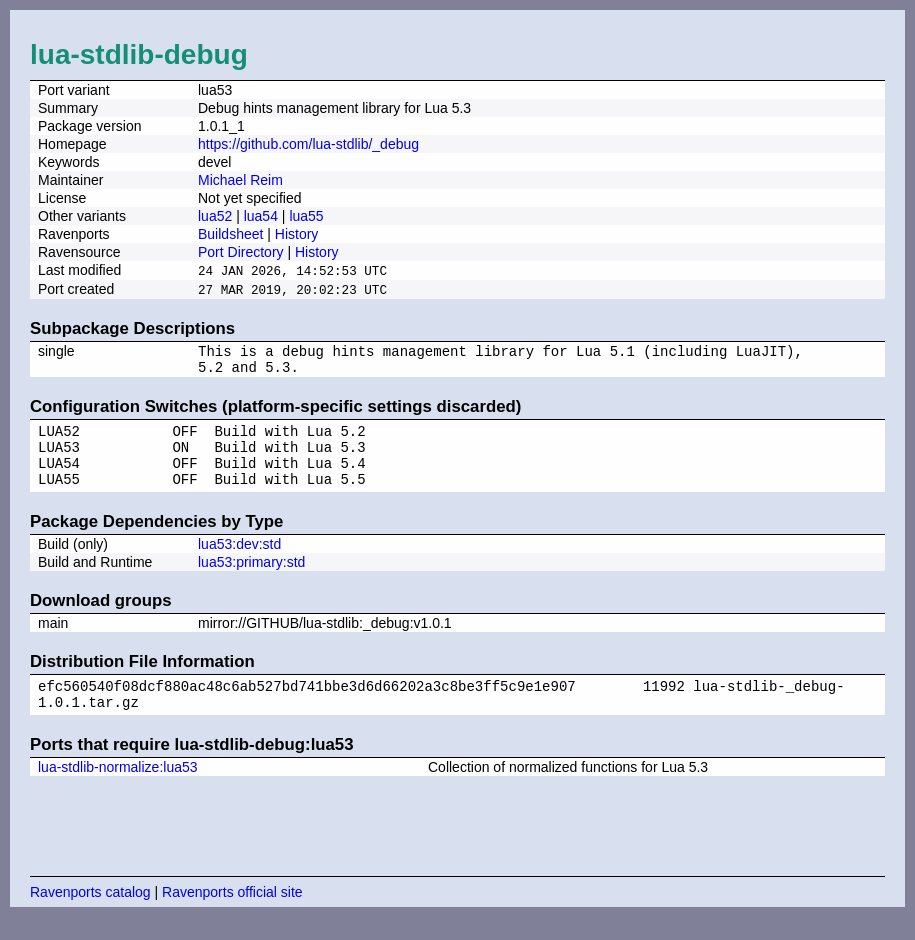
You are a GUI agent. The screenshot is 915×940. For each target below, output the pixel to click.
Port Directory (241, 252)
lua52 (215, 216)
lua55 (306, 216)
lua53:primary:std (251, 579)
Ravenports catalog (90, 915)
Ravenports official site (232, 915)
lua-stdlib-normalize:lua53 (118, 790)
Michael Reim (240, 180)
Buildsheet (230, 234)
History (297, 234)
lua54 (261, 216)
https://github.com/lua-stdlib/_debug (308, 144)
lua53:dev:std (239, 561)
